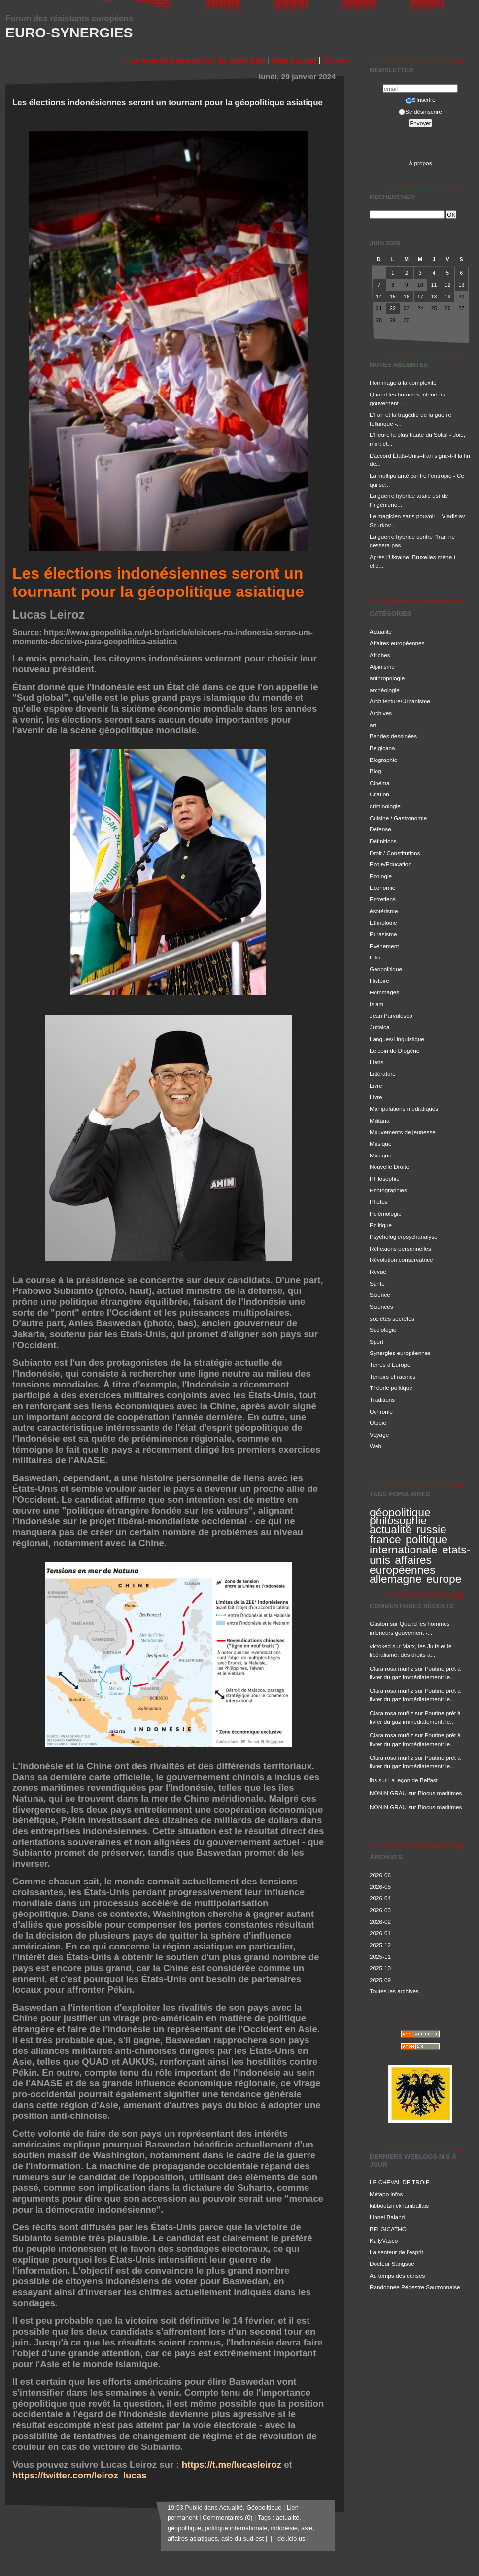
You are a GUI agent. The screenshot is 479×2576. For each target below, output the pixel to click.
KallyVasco (384, 2240)
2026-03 (380, 1910)
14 (379, 296)
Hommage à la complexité (403, 382)
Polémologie (386, 1213)
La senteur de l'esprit (396, 2252)
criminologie (385, 806)
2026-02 (380, 1921)
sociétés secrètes (392, 1318)
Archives (381, 713)
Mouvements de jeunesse (403, 1132)
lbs (373, 1780)
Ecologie (381, 876)
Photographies (388, 1190)
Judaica (380, 1027)
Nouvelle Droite (389, 1166)
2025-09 (380, 1980)
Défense (380, 829)
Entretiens (383, 899)
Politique (381, 1225)
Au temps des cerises (397, 2275)
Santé (377, 1283)
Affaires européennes (397, 643)
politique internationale (408, 1544)
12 (448, 285)
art (373, 725)
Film (375, 957)
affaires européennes (403, 1565)
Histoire (379, 980)
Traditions (382, 1399)
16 (407, 296)
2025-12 (380, 1945)
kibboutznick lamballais (399, 2205)
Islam (376, 1004)
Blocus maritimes (440, 1793)
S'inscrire (421, 100)
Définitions (383, 841)
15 (393, 296)
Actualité (381, 631)
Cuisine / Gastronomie (398, 818)
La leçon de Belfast (413, 1780)
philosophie (398, 1520)
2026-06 (380, 1875)
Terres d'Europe (390, 1364)
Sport (376, 1341)
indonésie (284, 2528)
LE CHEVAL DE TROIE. (400, 2182)
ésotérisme (384, 911)
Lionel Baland (387, 2217)
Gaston (379, 1623)
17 (420, 296)
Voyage (379, 1434)
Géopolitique (386, 969)
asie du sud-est (242, 2538)
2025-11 (380, 1956)
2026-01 (380, 1933)
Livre (376, 1085)
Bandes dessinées (393, 736)
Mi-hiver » (337, 60)
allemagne (396, 1578)
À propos (420, 163)
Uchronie (381, 1411)
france (385, 1539)
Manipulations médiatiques (404, 1108)
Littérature (383, 1073)
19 (448, 296)
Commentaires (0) (228, 2517)
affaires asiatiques (193, 2538)
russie (431, 1529)
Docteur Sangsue (392, 2263)
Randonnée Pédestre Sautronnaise (415, 2287)
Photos (379, 1201)
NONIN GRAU (388, 1793)
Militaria (379, 1120)
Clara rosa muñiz (391, 1668)
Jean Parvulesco (391, 1015)
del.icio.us (289, 2538)
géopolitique (400, 1512)
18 (434, 296)
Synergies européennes (400, 1353)
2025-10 (380, 1968)
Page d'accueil (294, 60)
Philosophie (385, 1178)
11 (434, 285)
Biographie (383, 760)
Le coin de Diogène (394, 1050)
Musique (380, 1143)
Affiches (380, 655)
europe (443, 1578)
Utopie (378, 1423)
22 (393, 308)
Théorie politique (391, 1388)
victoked (380, 1646)
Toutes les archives (394, 1991)
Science (380, 1294)
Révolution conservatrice (401, 1259)
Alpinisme (382, 666)
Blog (375, 771)
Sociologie (383, 1329)
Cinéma (380, 783)
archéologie (385, 690)
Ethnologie (383, 922)
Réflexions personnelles (400, 1248)
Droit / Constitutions (395, 853)
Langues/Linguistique (397, 1039)
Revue (378, 1271)
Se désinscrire (420, 111)
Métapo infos (386, 2194)
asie (306, 2528)
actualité (390, 1529)
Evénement (384, 946)
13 (461, 285)
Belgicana (382, 748)
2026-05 (380, 1886)
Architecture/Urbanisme (400, 701)
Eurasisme (383, 934)
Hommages (384, 992)
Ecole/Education (390, 864)
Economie (382, 887)
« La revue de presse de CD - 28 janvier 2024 (195, 60)
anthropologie (387, 678)
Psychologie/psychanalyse (404, 1236)
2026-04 (380, 1898)
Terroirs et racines (392, 1376)
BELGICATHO (388, 2229)
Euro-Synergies (69, 32)
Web (375, 1446)
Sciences (381, 1306)
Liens (376, 1062)
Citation (379, 794)
